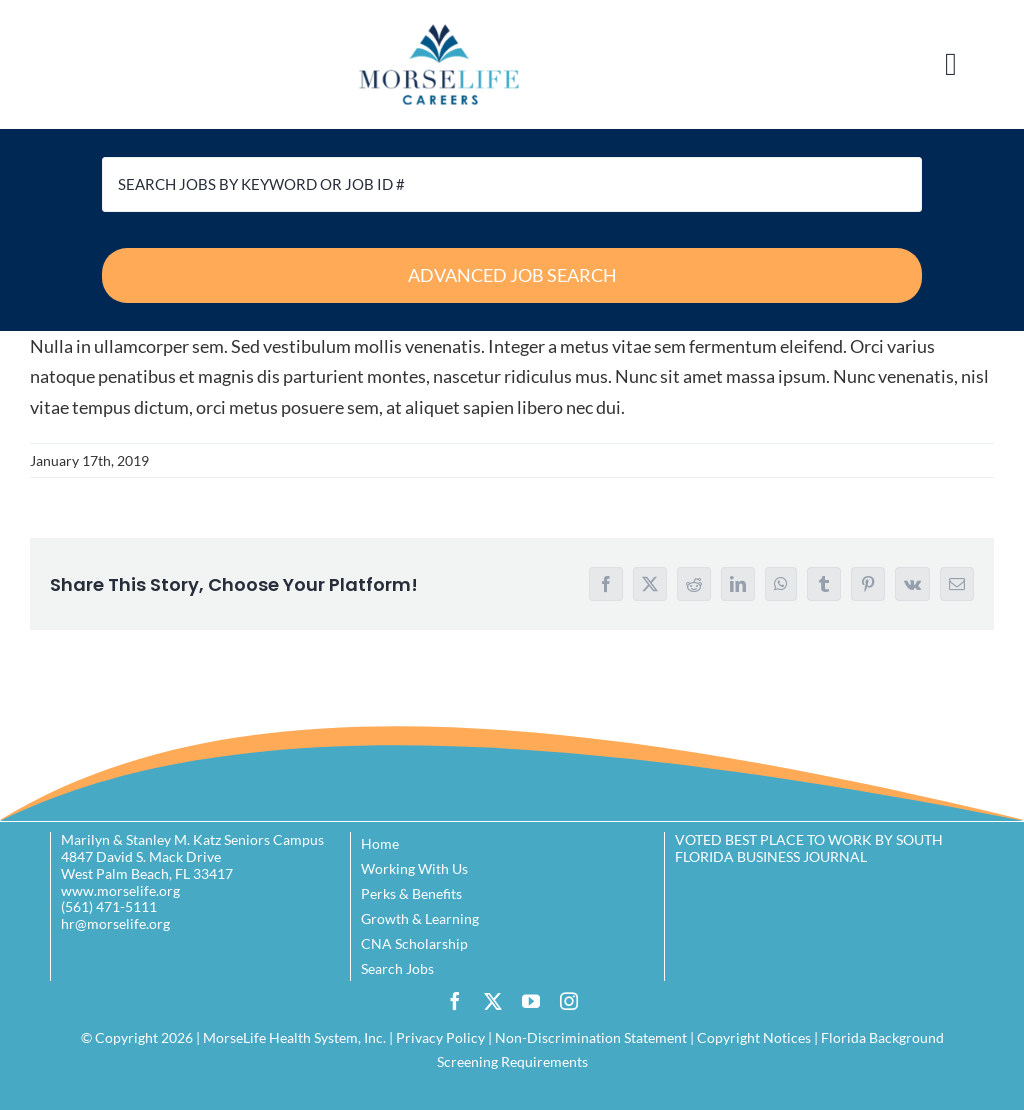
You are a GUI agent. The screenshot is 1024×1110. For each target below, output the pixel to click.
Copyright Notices (754, 1037)
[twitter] (493, 1001)
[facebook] (455, 1001)
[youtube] (531, 1001)
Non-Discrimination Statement (591, 1037)
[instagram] (569, 1001)
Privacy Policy (440, 1037)
